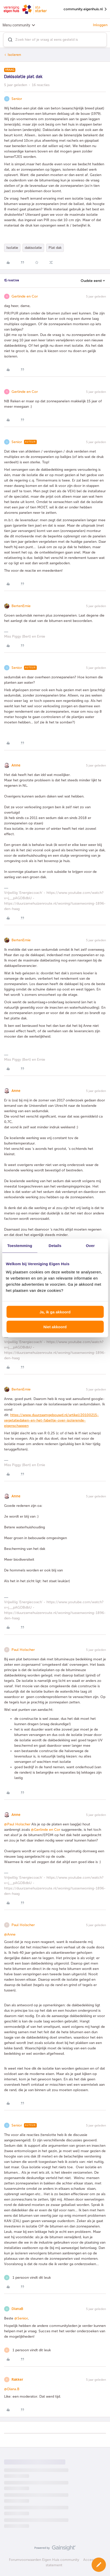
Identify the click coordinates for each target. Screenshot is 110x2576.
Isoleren (14, 55)
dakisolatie (33, 248)
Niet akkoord (55, 1327)
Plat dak (55, 248)
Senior (16, 99)
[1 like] (27, 2277)
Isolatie (12, 248)
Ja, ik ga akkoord (55, 1312)
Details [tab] (55, 1245)
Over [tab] (90, 1245)
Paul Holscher (23, 1650)
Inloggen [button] (100, 25)
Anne (15, 765)
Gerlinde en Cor (24, 296)
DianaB (17, 2309)
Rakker (17, 2379)
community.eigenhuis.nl (85, 9)
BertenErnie (21, 606)
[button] (99, 2565)
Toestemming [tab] (19, 1245)
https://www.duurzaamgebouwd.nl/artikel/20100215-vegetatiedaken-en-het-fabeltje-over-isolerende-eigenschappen (51, 1420)
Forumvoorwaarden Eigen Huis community (44, 2560)
